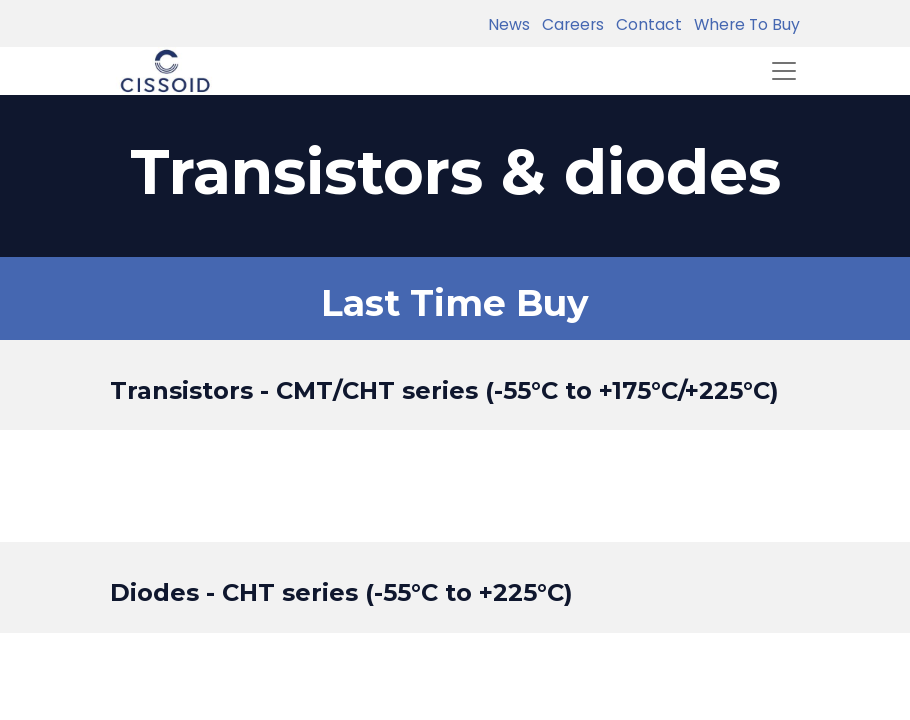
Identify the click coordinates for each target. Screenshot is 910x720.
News (509, 24)
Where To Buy (743, 24)
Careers (569, 24)
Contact (645, 24)
